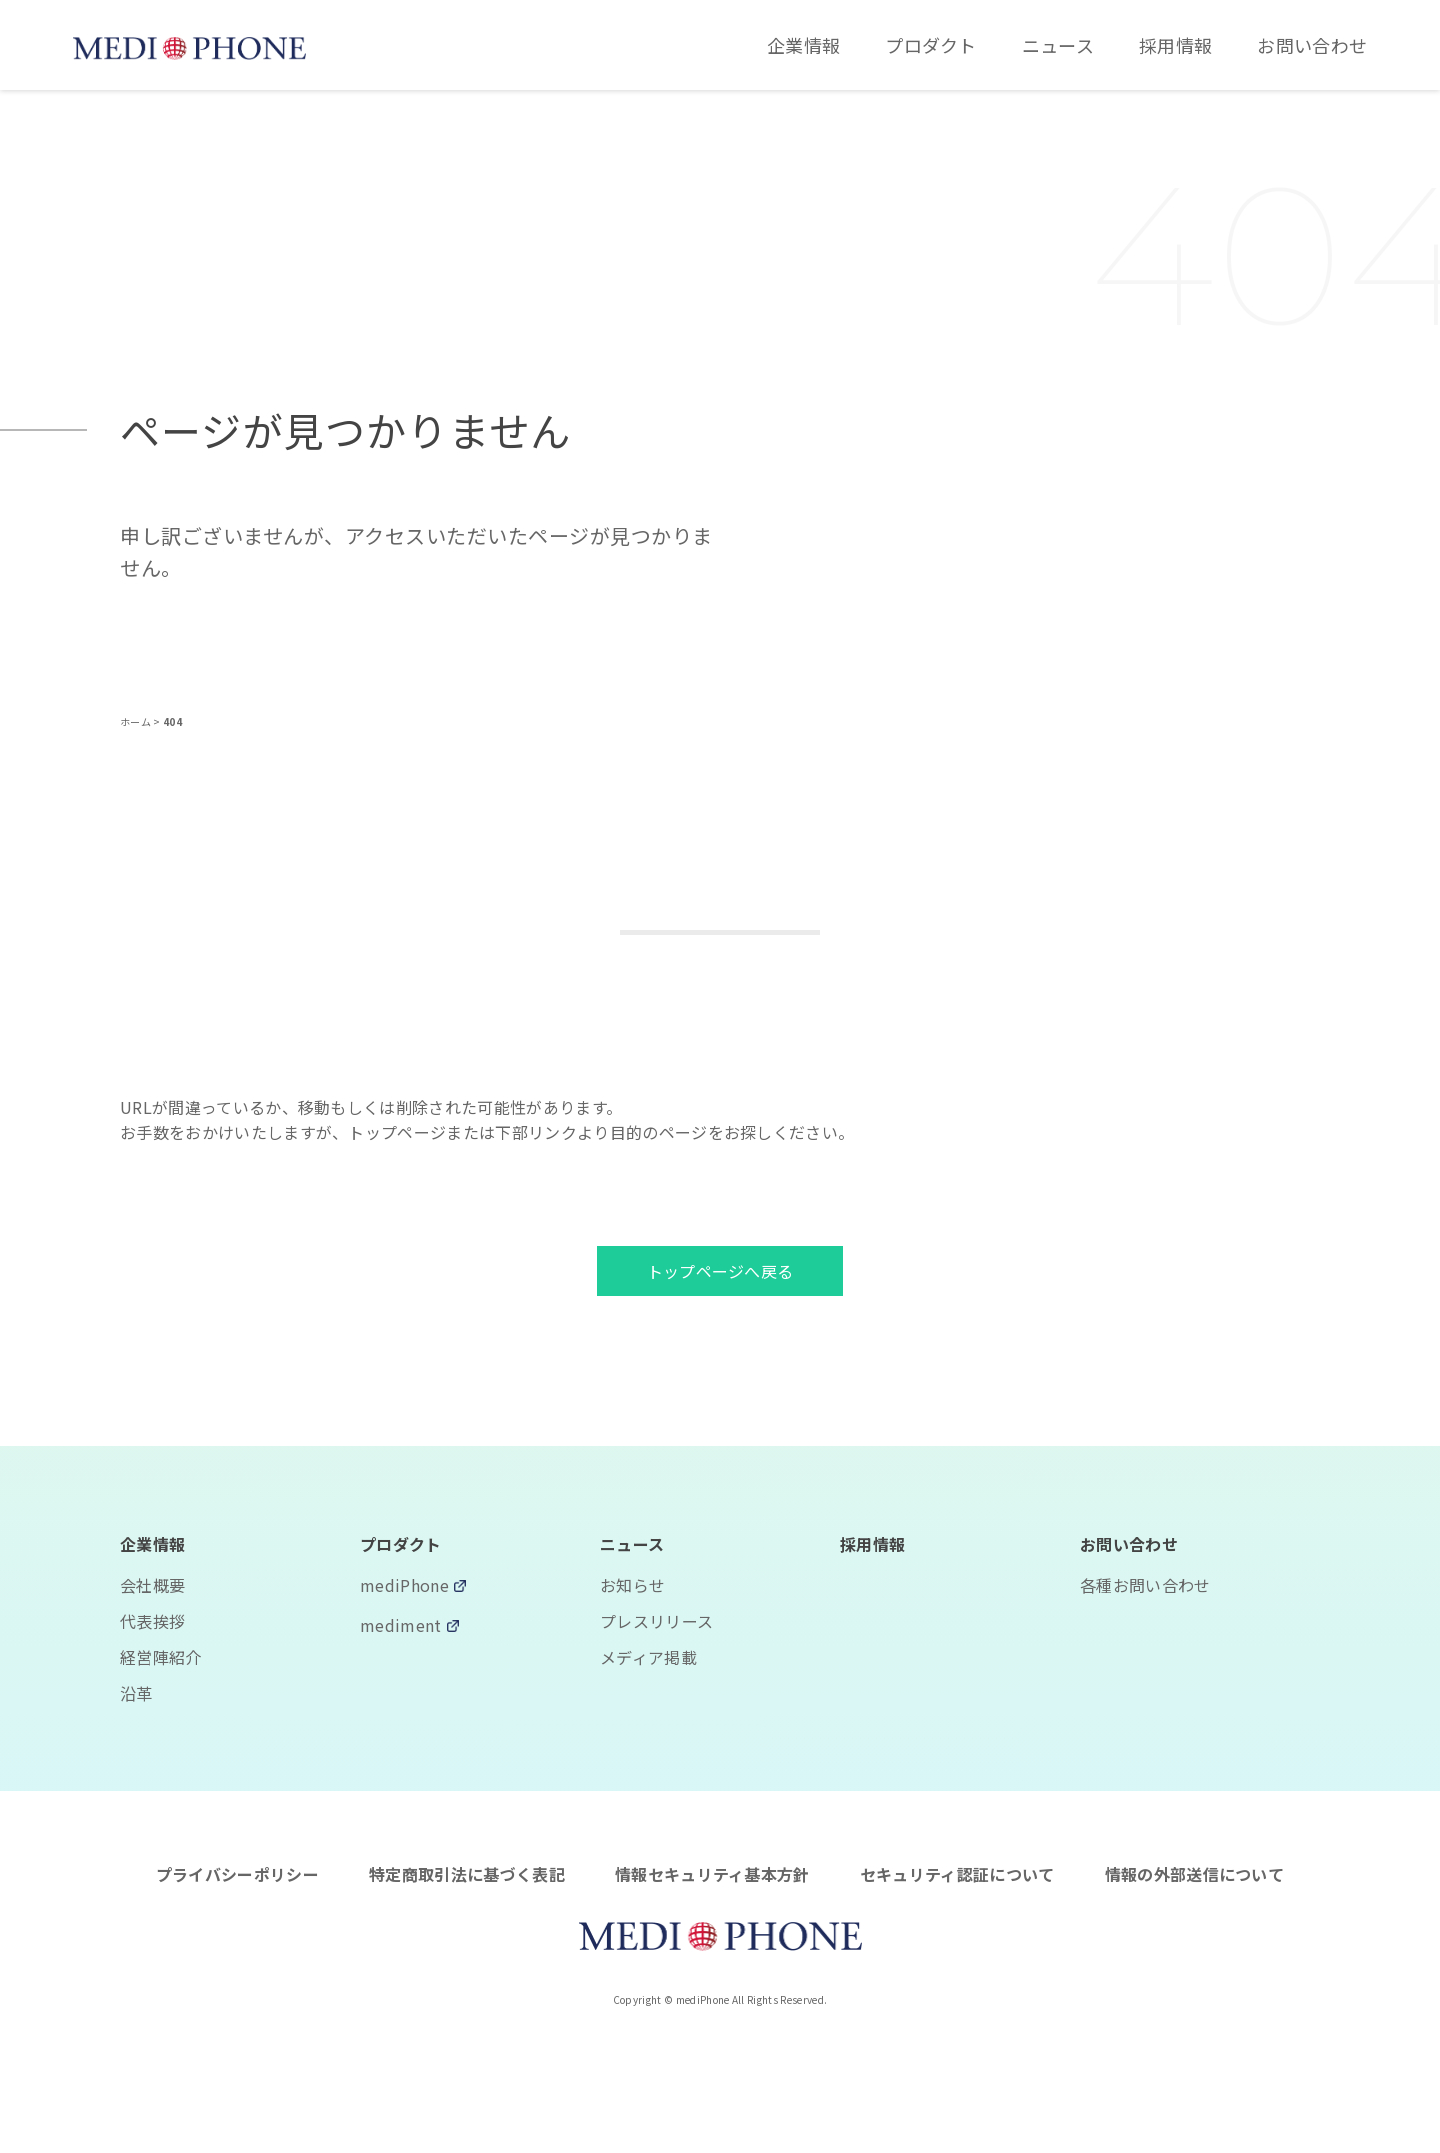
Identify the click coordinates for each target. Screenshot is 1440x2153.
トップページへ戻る (720, 1271)
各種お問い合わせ (1145, 1585)
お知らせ (632, 1585)
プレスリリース (656, 1621)
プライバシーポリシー (237, 1874)
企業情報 (803, 45)
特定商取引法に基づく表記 (467, 1874)
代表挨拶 (152, 1621)
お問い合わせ (1312, 45)
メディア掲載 (648, 1657)
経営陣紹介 (161, 1657)
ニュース (1058, 45)
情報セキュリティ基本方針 (712, 1874)
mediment (401, 1627)
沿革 (136, 1693)
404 (172, 721)
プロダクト (931, 45)
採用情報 (1175, 45)
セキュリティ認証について (957, 1874)
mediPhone (404, 1587)
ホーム (136, 721)
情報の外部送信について (1195, 1874)
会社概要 (152, 1585)
